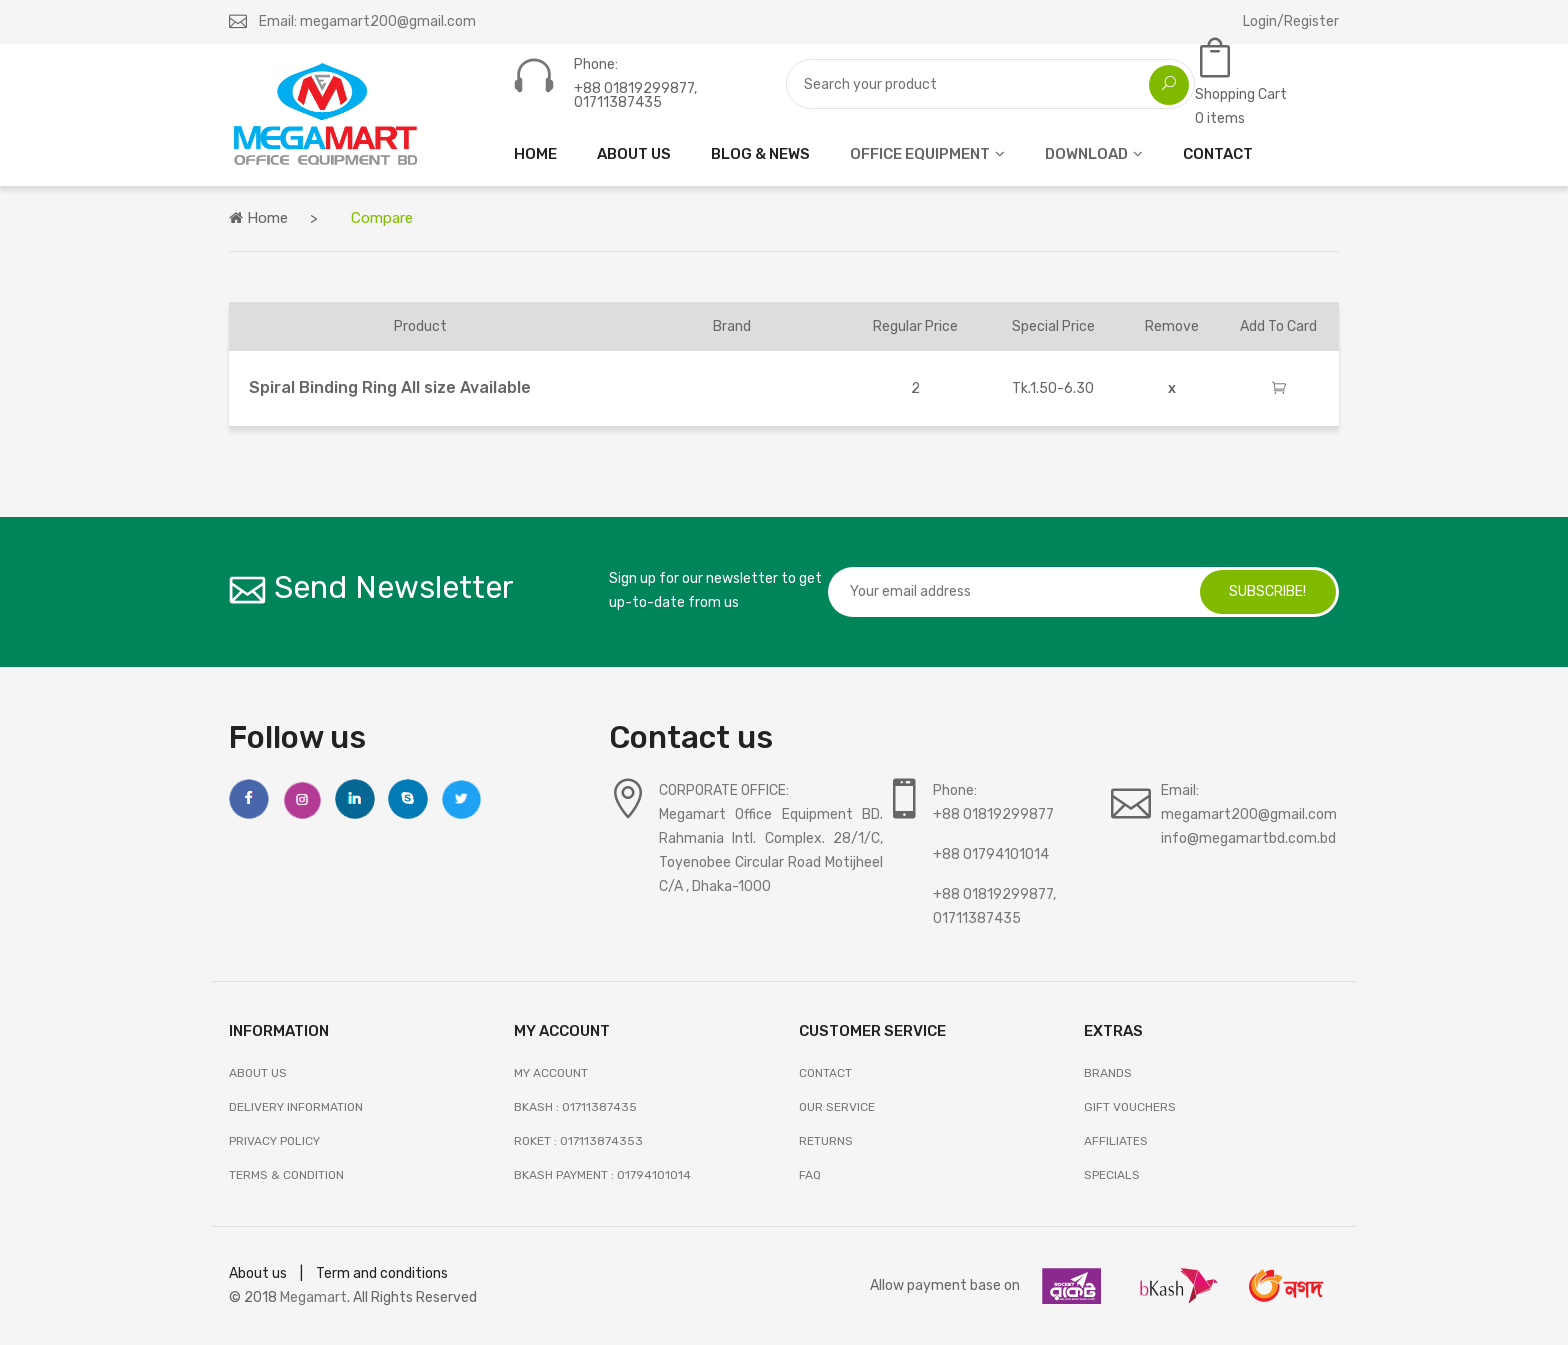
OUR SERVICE (837, 1107)
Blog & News (760, 154)
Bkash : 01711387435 (575, 1107)
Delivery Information (296, 1107)
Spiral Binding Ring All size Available (390, 387)
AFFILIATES (1116, 1141)
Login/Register (1291, 21)
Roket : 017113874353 (578, 1141)
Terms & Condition (286, 1175)
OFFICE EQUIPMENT (920, 154)
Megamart (313, 1297)
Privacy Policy (274, 1141)
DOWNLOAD (1086, 154)
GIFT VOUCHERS (1130, 1107)
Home (258, 218)
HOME (535, 154)
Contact (825, 1073)
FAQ (810, 1175)
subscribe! (1267, 591)
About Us (258, 1073)
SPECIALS (1112, 1175)
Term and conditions (382, 1273)
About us (258, 1273)
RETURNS (826, 1141)
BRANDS (1108, 1073)
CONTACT (1218, 154)
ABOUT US (634, 154)
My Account (551, 1073)
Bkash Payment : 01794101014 (602, 1175)
